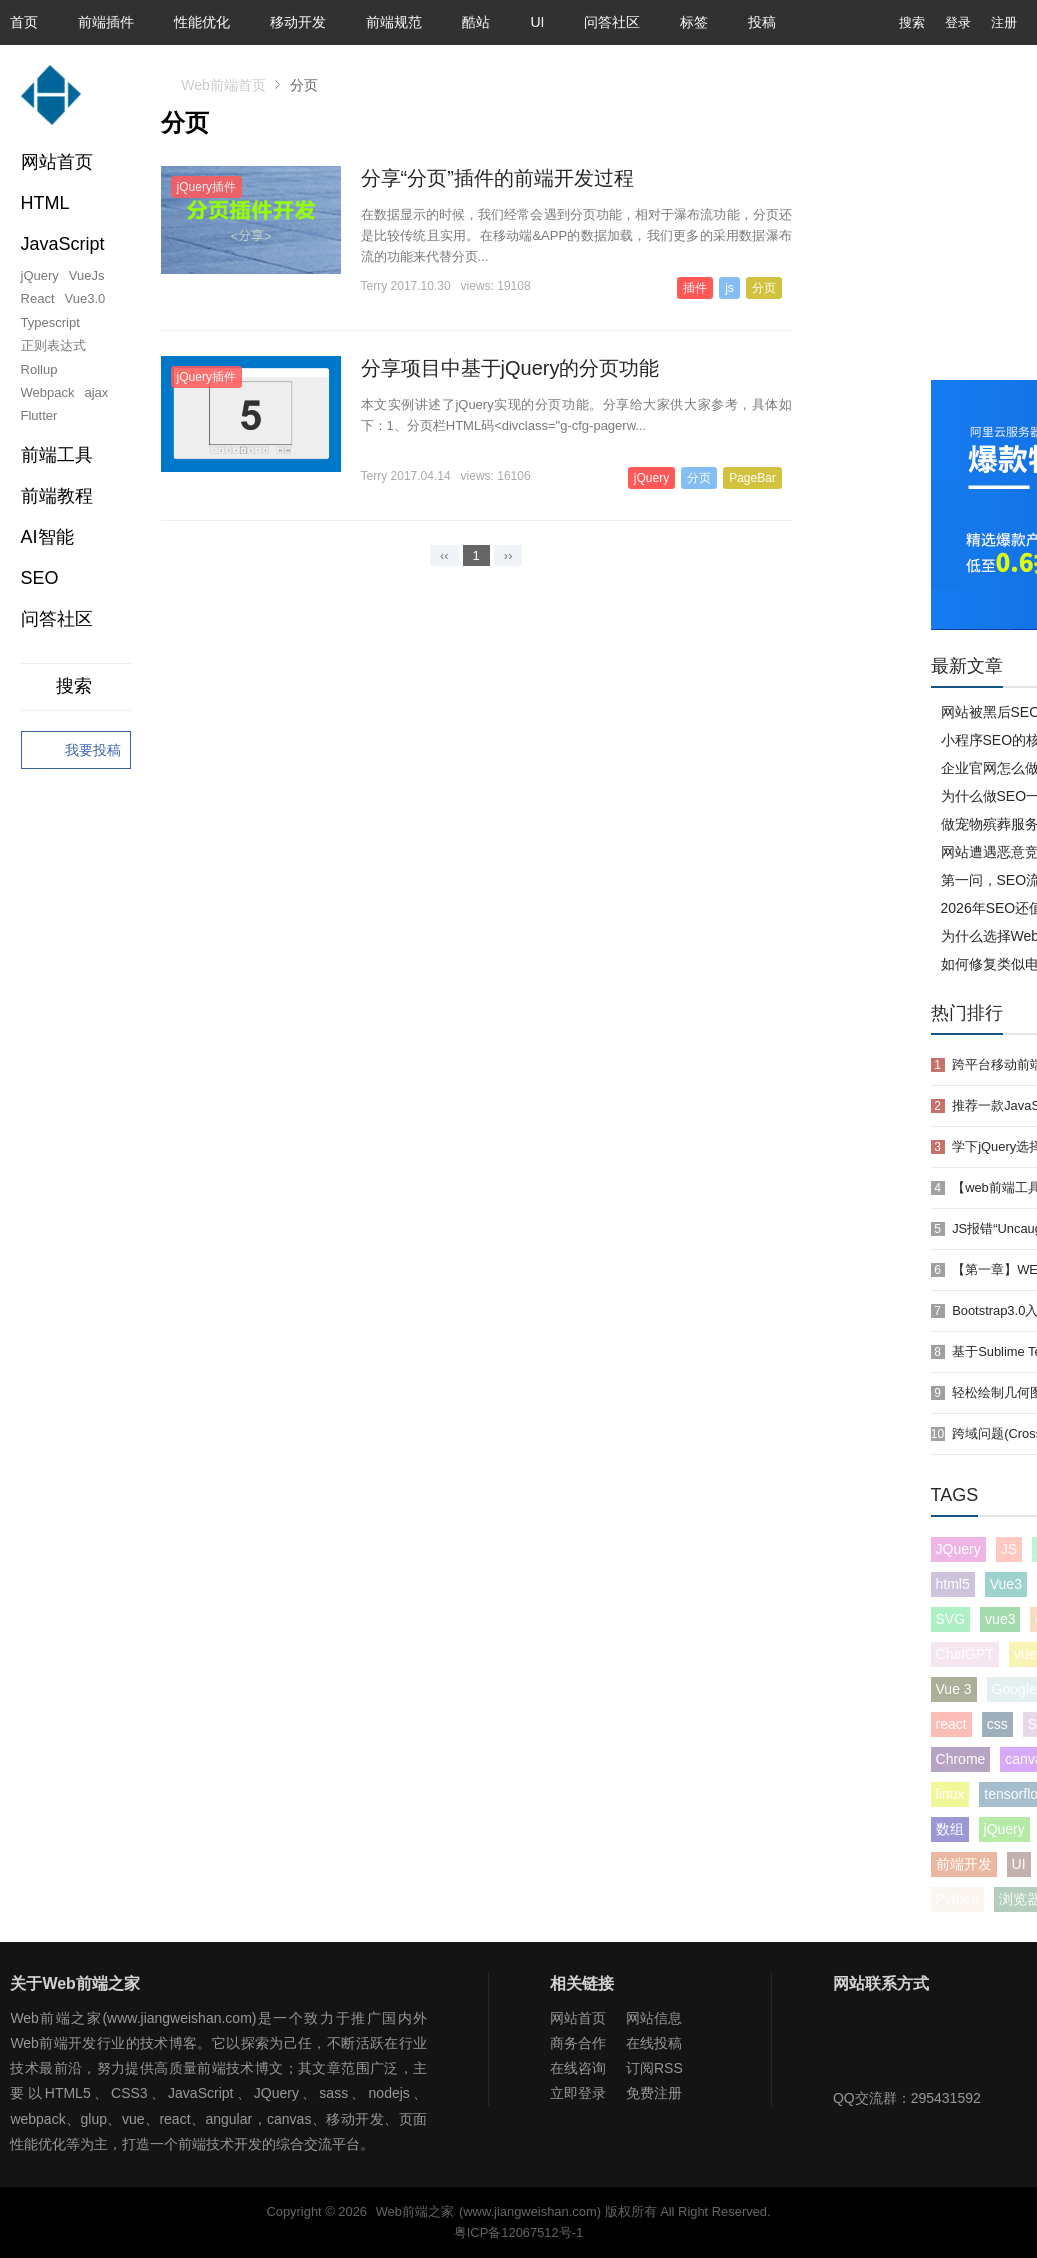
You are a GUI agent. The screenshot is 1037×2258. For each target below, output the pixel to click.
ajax (97, 392)
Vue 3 (954, 1689)
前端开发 (964, 1864)
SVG (951, 1619)
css (997, 1724)
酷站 (476, 22)
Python (958, 1899)
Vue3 (1006, 1584)
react (951, 1724)
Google (1014, 1689)
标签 (694, 22)
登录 (958, 22)
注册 (1004, 22)
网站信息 (654, 2018)
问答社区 (612, 22)
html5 (953, 1584)
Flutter (39, 415)
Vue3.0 (85, 298)
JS (1009, 1549)
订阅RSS (654, 2068)
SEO (40, 578)
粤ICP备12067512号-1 (518, 2232)
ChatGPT (965, 1654)
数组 (950, 1829)
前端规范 (394, 22)
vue (1025, 1654)
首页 (24, 22)
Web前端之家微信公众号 (853, 2046)
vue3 (1000, 1619)
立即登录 (578, 2093)
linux (950, 1794)
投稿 (762, 22)
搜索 (897, 22)
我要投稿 (76, 751)
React (38, 298)
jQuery (40, 275)
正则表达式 (53, 345)
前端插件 (106, 22)
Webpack (48, 392)
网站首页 (57, 162)
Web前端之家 (415, 2211)
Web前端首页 (223, 85)
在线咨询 (578, 2068)
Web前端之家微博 (918, 2046)
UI (537, 22)
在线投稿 (654, 2043)
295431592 (946, 2098)
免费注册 (654, 2093)
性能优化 (202, 22)
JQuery (958, 1549)
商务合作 (578, 2043)
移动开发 (298, 22)
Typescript (50, 322)
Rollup (39, 369)
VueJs (87, 275)
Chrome (961, 1759)
